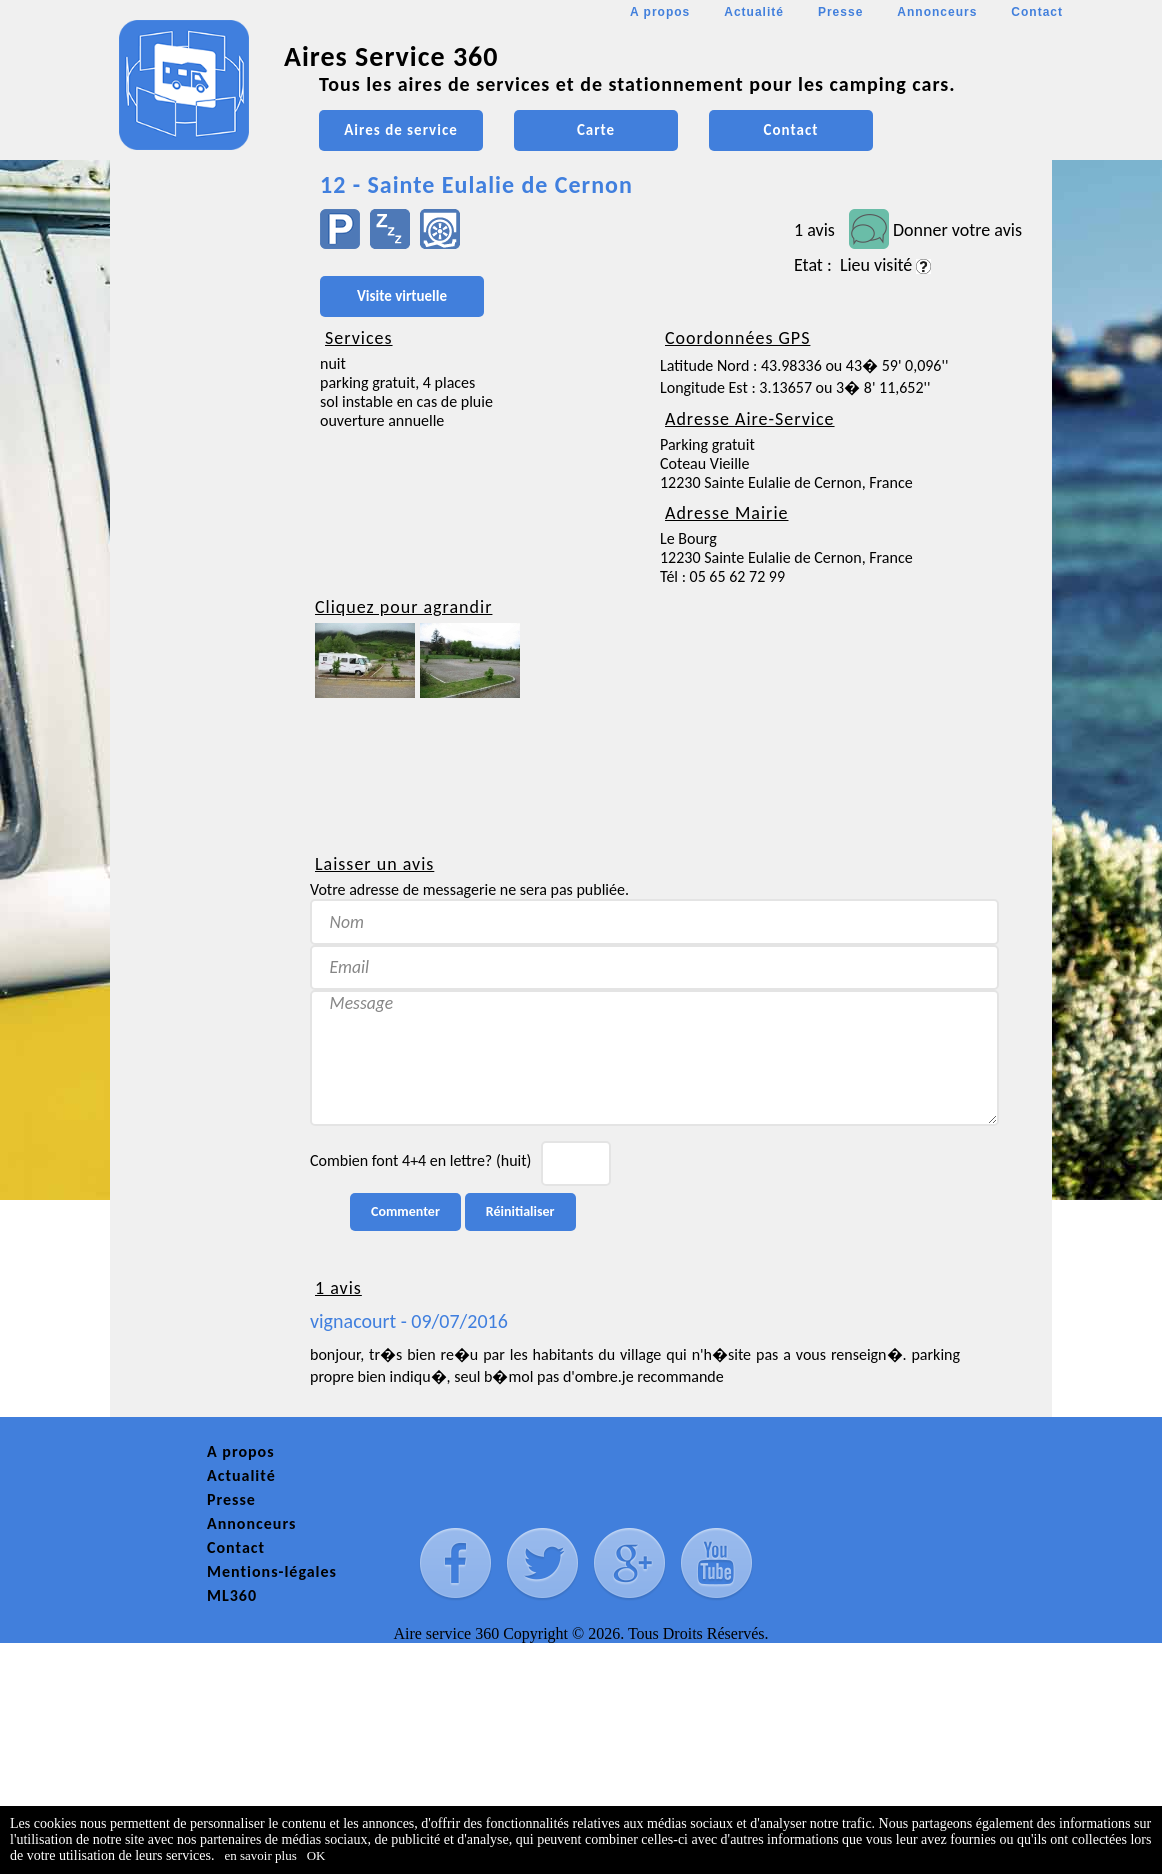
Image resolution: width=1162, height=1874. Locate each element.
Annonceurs (937, 12)
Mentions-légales (272, 1571)
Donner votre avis (957, 230)
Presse (840, 12)
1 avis (814, 230)
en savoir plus (261, 1855)
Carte (596, 130)
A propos (660, 12)
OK (316, 1855)
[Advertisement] (200, 596)
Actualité (754, 12)
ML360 (232, 1595)
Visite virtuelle (402, 296)
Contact (1037, 12)
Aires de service (400, 130)
